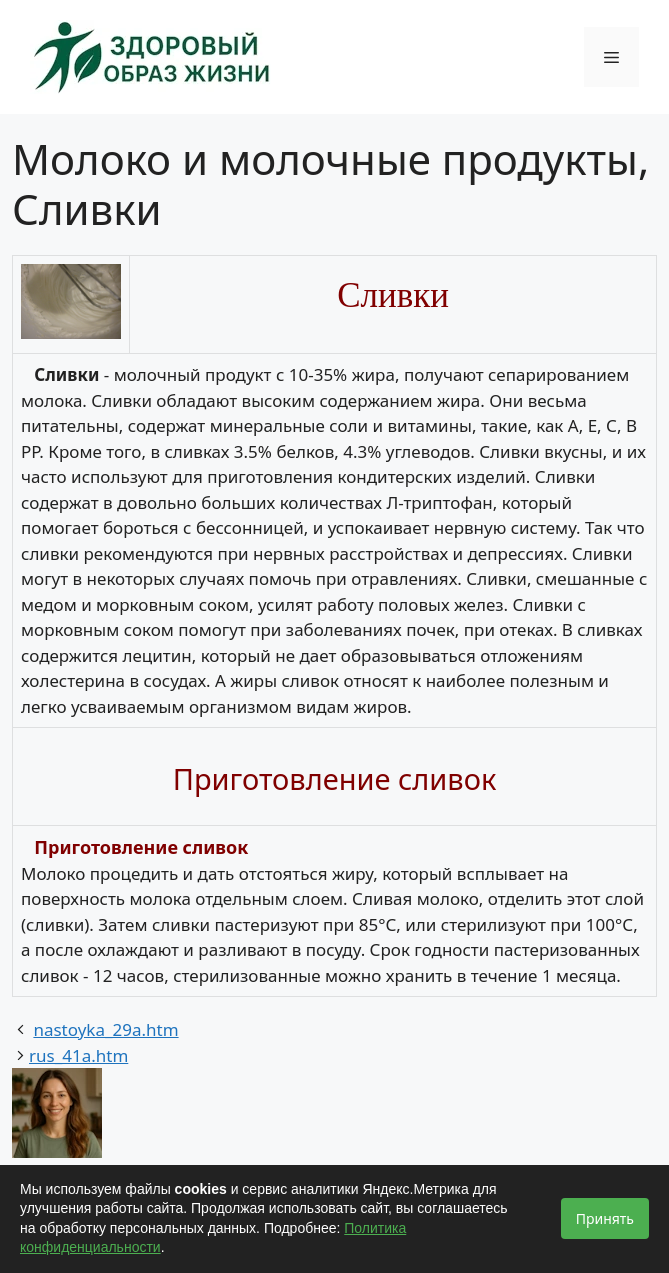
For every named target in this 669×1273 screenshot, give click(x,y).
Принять (605, 1218)
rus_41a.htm (78, 1055)
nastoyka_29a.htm (105, 1029)
